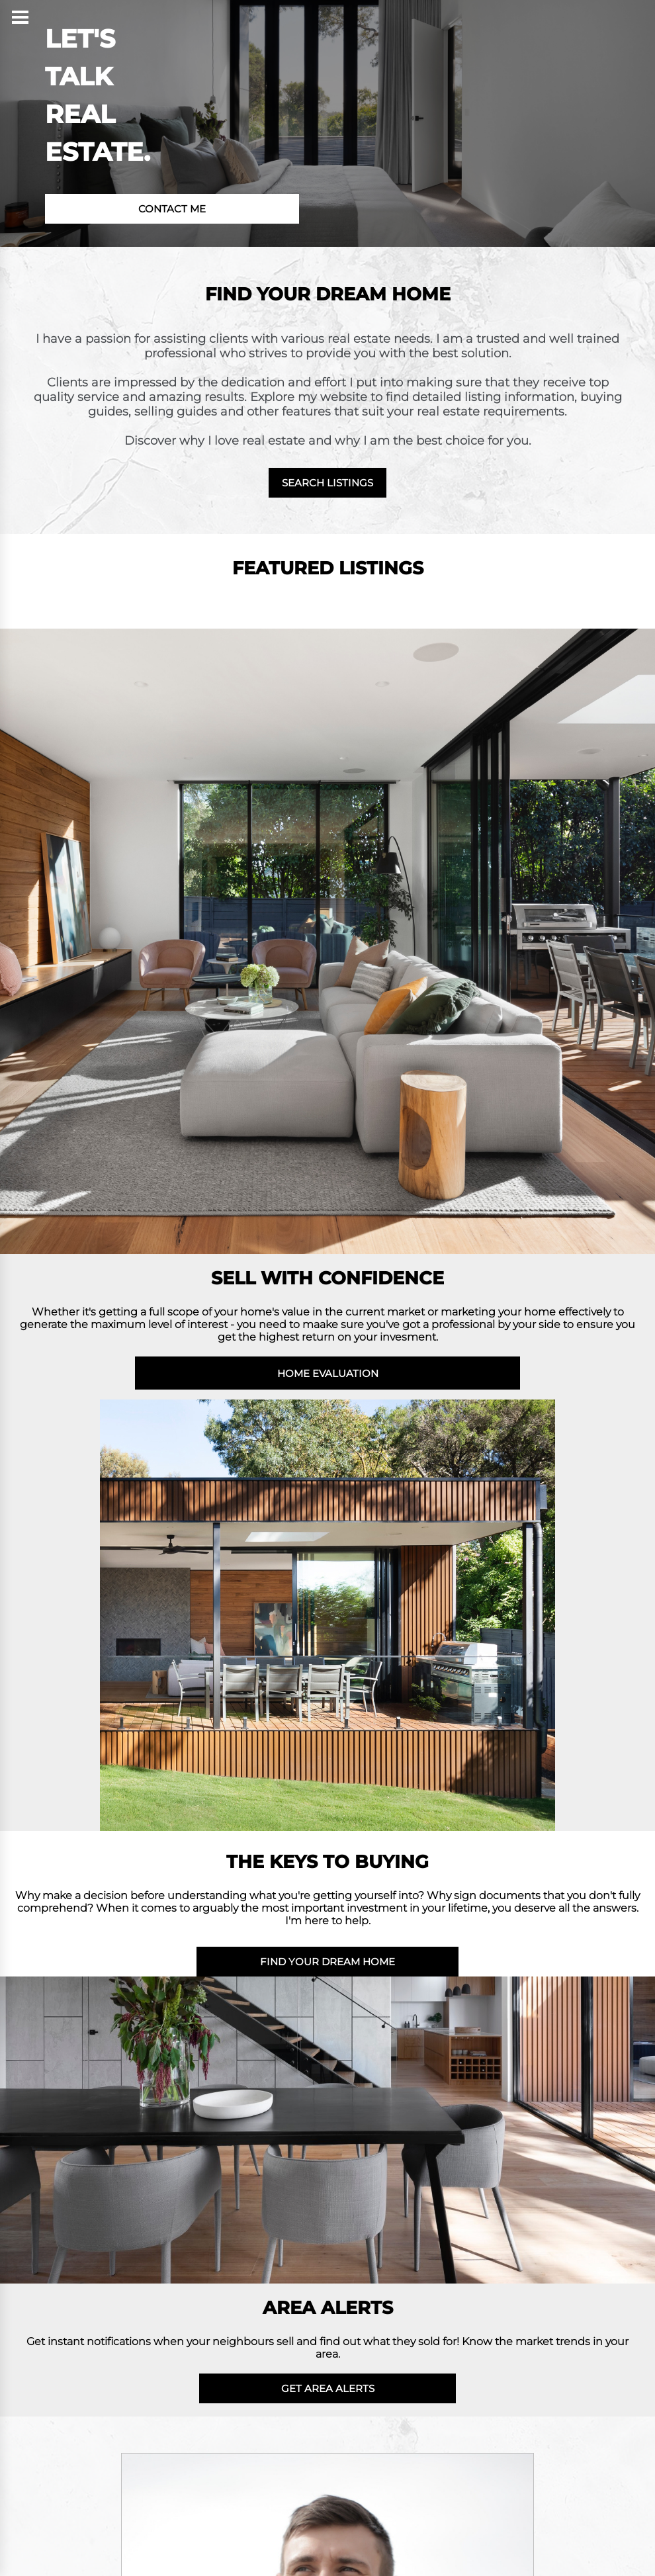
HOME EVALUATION (327, 1373)
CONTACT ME (172, 208)
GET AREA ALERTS (327, 2388)
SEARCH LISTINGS (327, 482)
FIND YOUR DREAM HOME (327, 1961)
